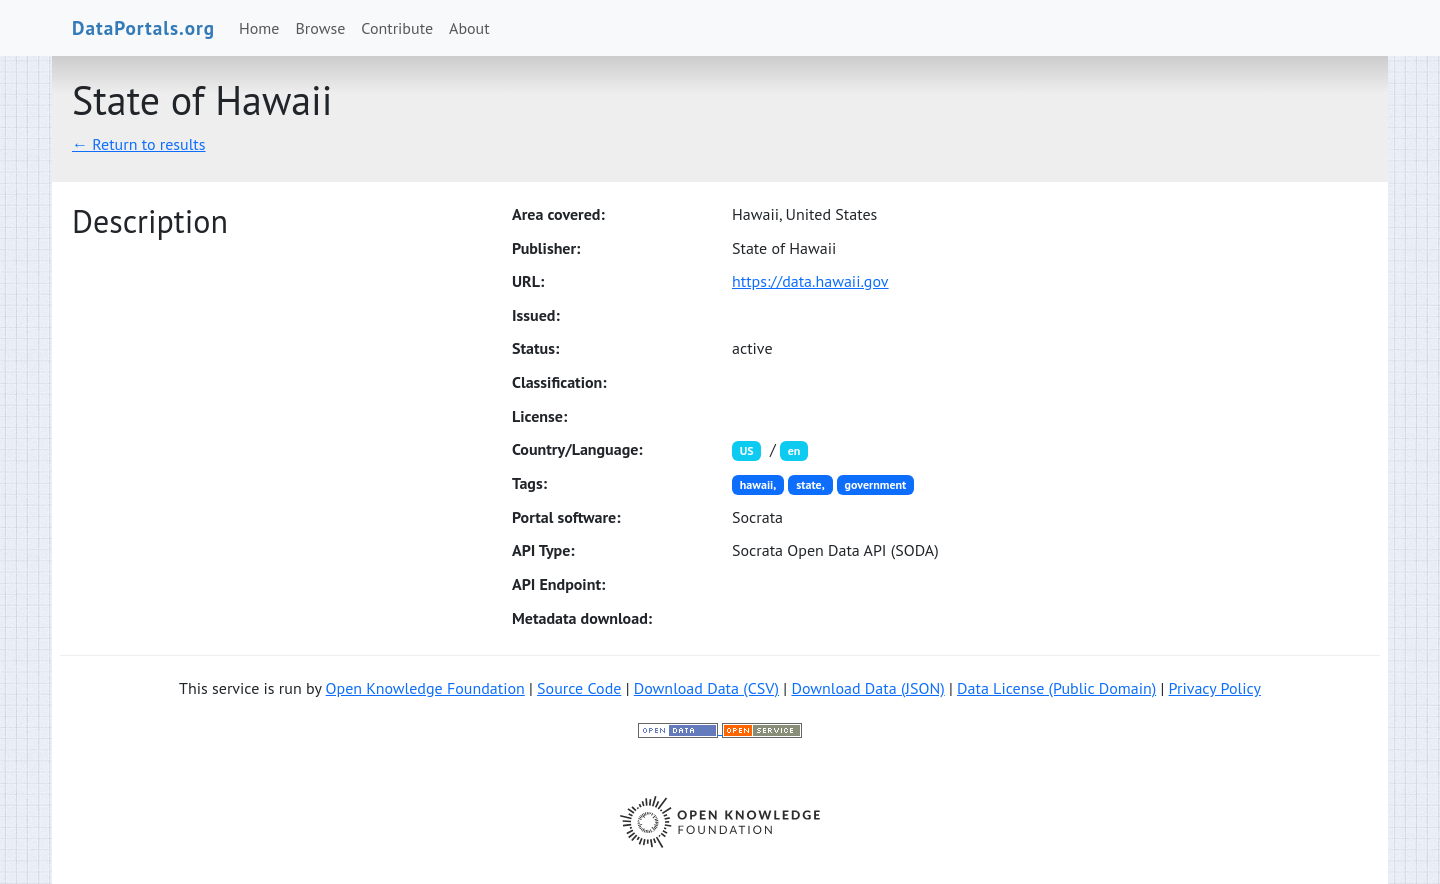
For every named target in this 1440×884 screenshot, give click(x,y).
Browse (321, 28)
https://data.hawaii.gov (810, 281)
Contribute (397, 28)
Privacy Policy (1215, 688)
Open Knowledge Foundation (425, 688)
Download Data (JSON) (867, 688)
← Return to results (139, 144)
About (469, 28)
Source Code (579, 688)
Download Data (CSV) (706, 688)
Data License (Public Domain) (1056, 688)
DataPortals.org (143, 27)
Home (259, 28)
